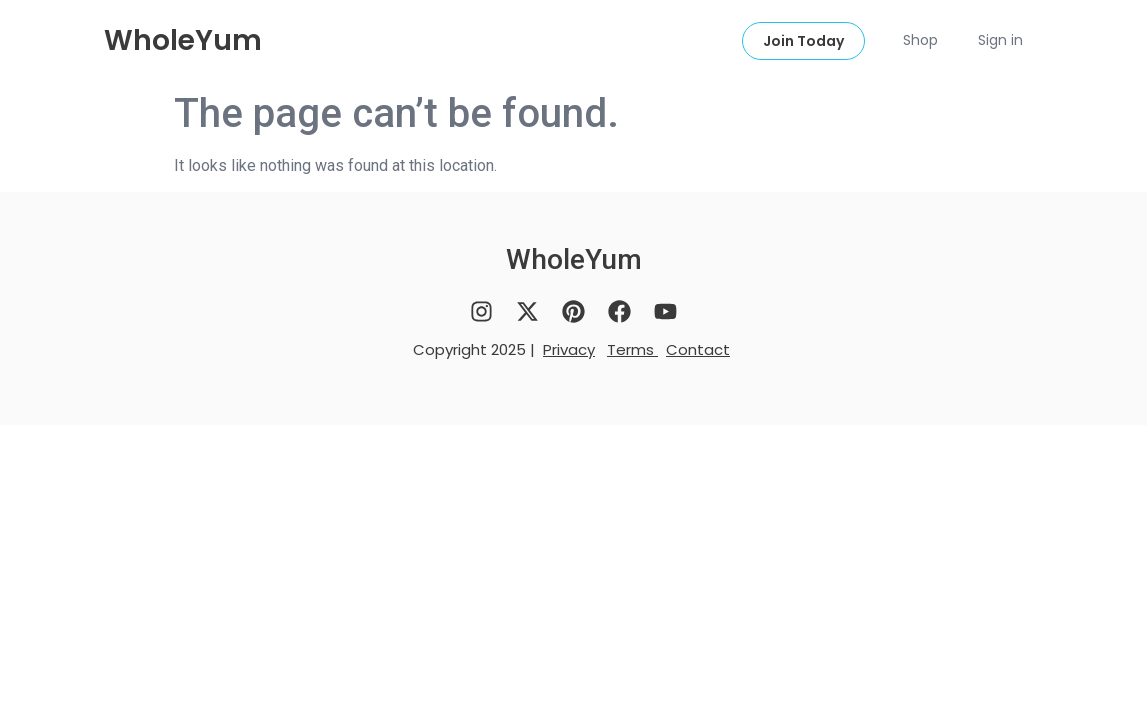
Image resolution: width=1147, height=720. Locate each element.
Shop (920, 40)
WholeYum (183, 40)
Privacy (569, 349)
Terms (632, 349)
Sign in (1000, 40)
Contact (698, 349)
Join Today (803, 41)
